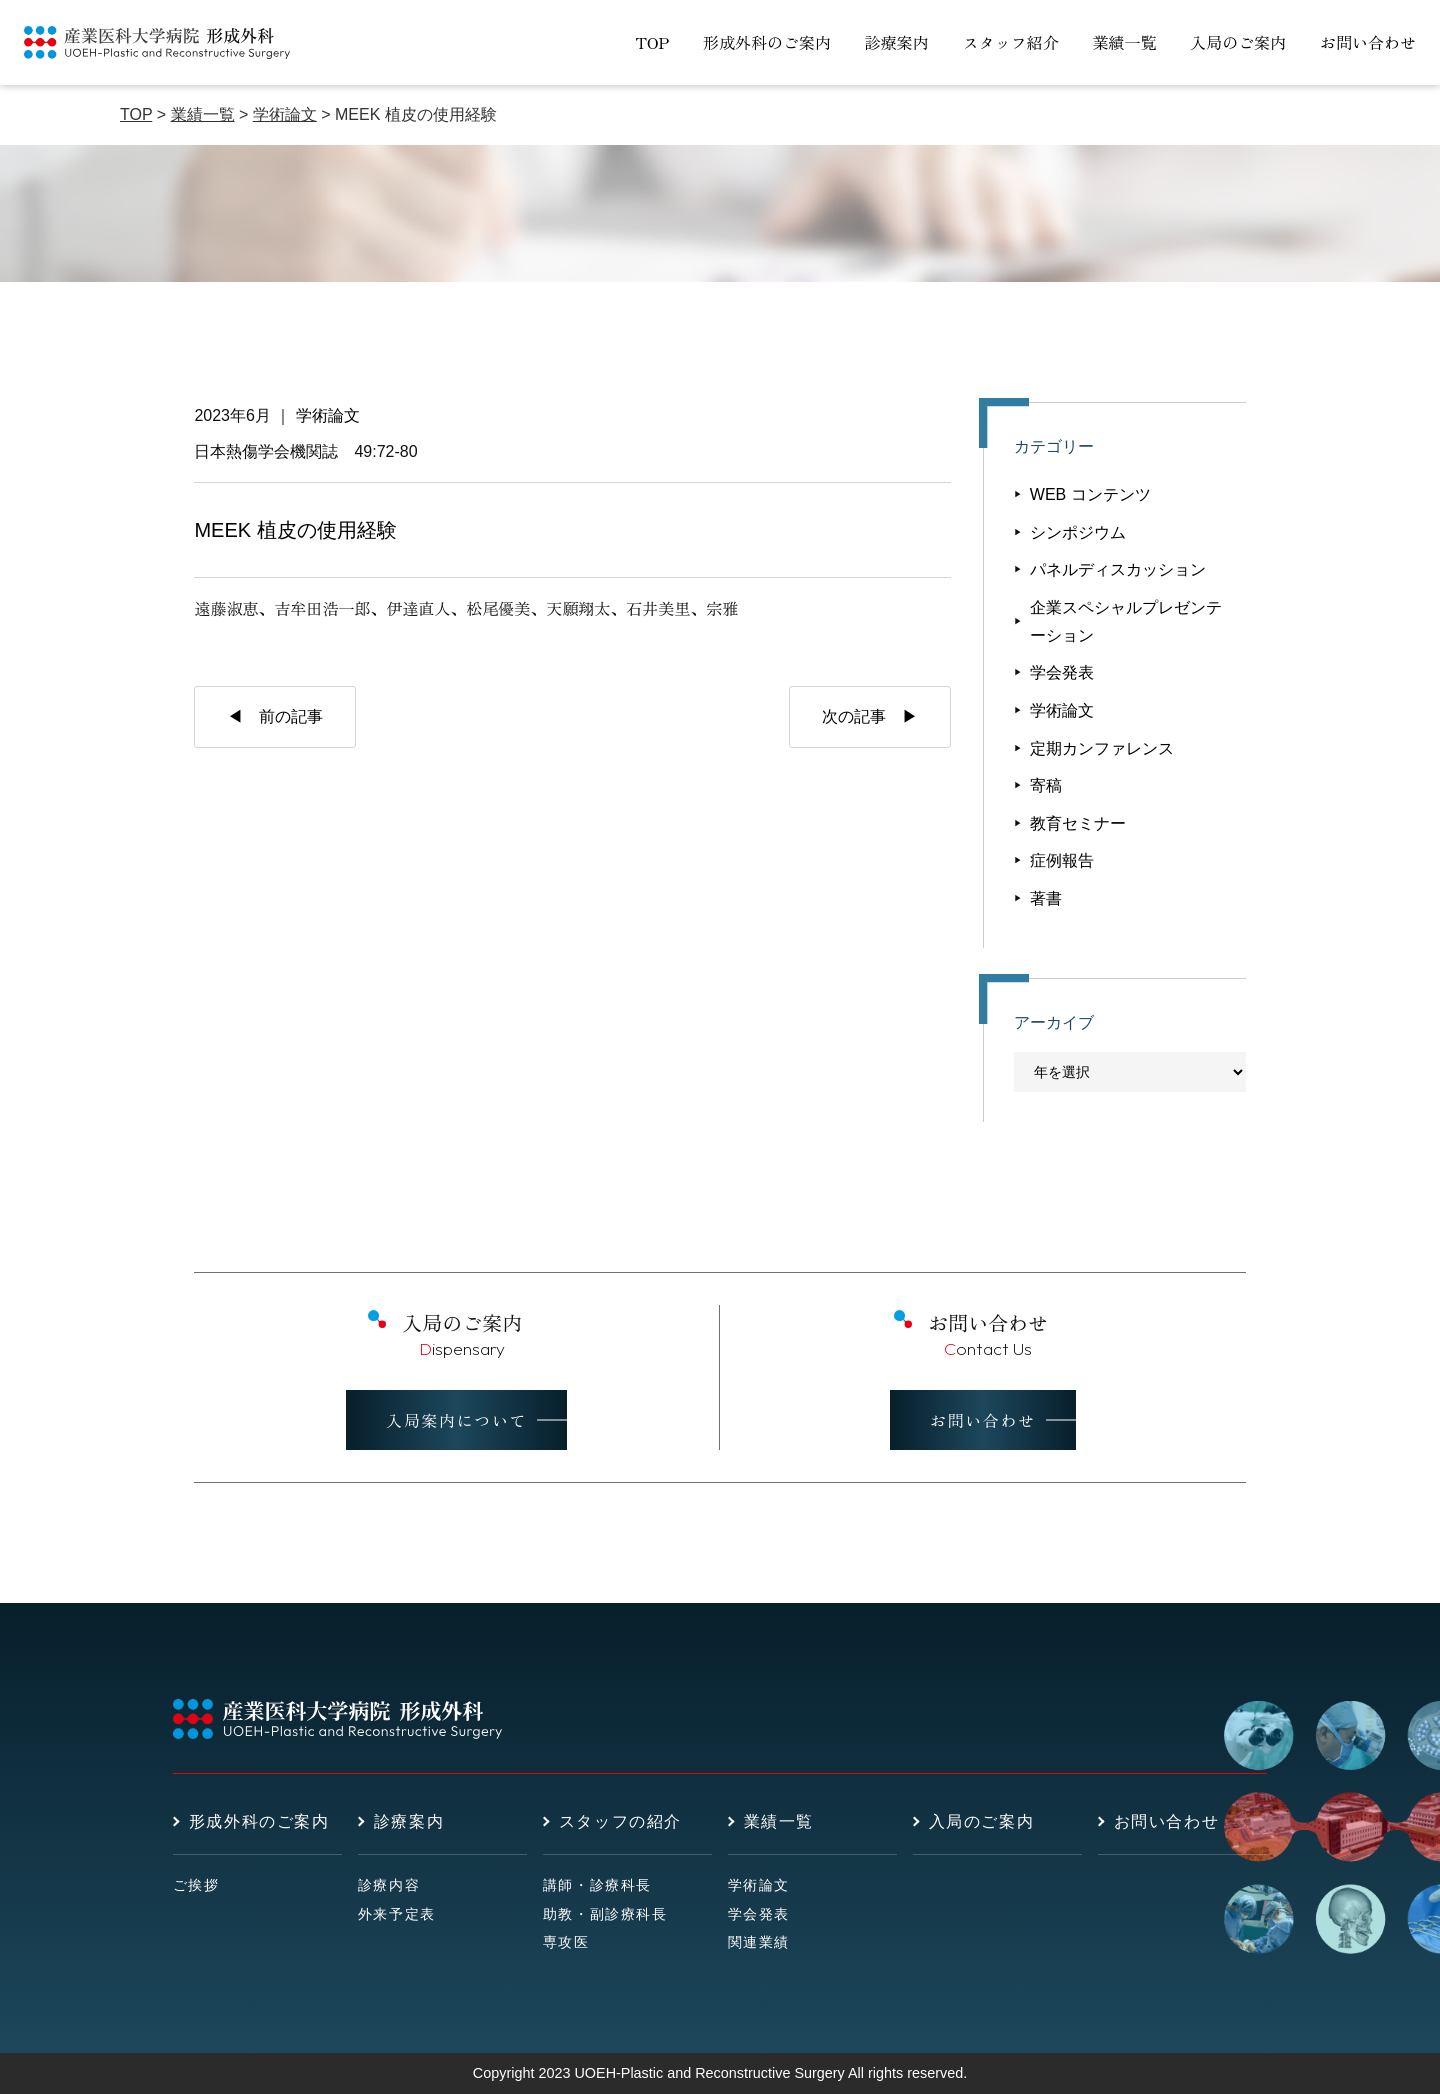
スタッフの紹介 (620, 1821)
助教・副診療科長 (605, 1914)
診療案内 (897, 42)
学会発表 (1062, 672)
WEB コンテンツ (1090, 494)
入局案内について (456, 1420)
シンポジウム (1078, 532)
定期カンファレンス (1102, 748)
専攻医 (566, 1942)
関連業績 (759, 1942)
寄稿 (1046, 785)
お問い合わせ (1368, 42)
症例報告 (1062, 860)
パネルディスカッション (1118, 569)
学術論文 (328, 415)
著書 (1046, 898)
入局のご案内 (1238, 42)
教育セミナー (1078, 823)
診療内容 (389, 1885)
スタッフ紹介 (1011, 42)
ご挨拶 (196, 1885)
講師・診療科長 (597, 1885)
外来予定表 (397, 1914)
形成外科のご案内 (767, 42)
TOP (652, 42)
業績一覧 (1124, 42)
